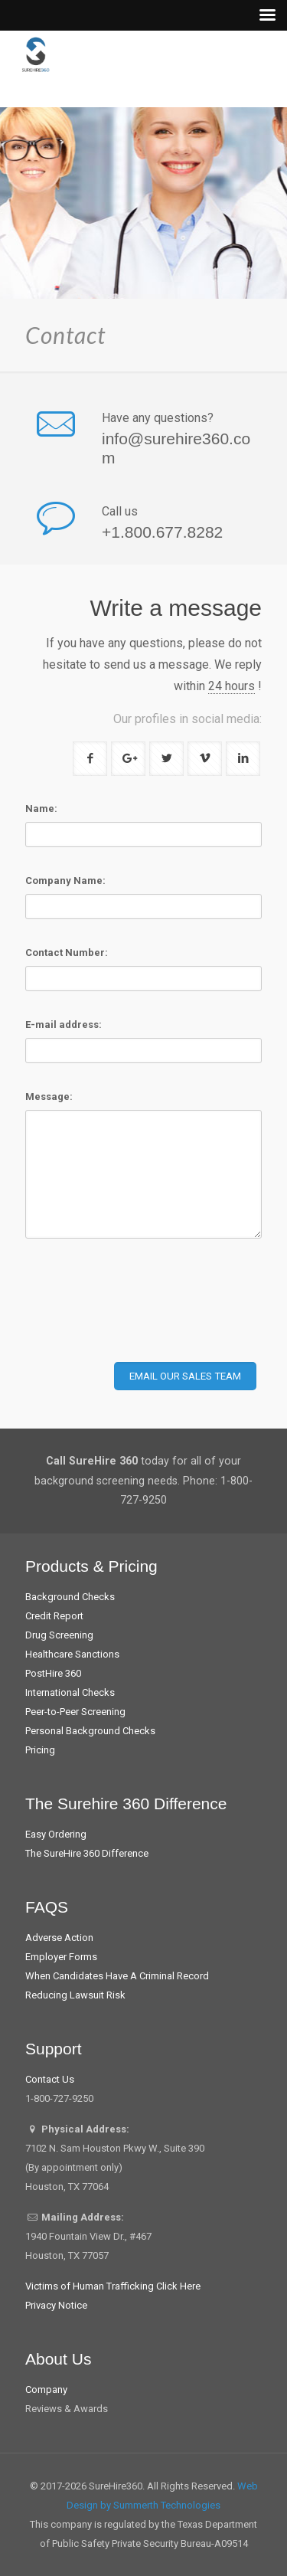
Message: (49, 1096)
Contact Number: (66, 952)
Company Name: (65, 880)
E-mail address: (63, 1024)
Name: (41, 808)
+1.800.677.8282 (162, 532)
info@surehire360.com (176, 448)
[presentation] (141, 1313)
